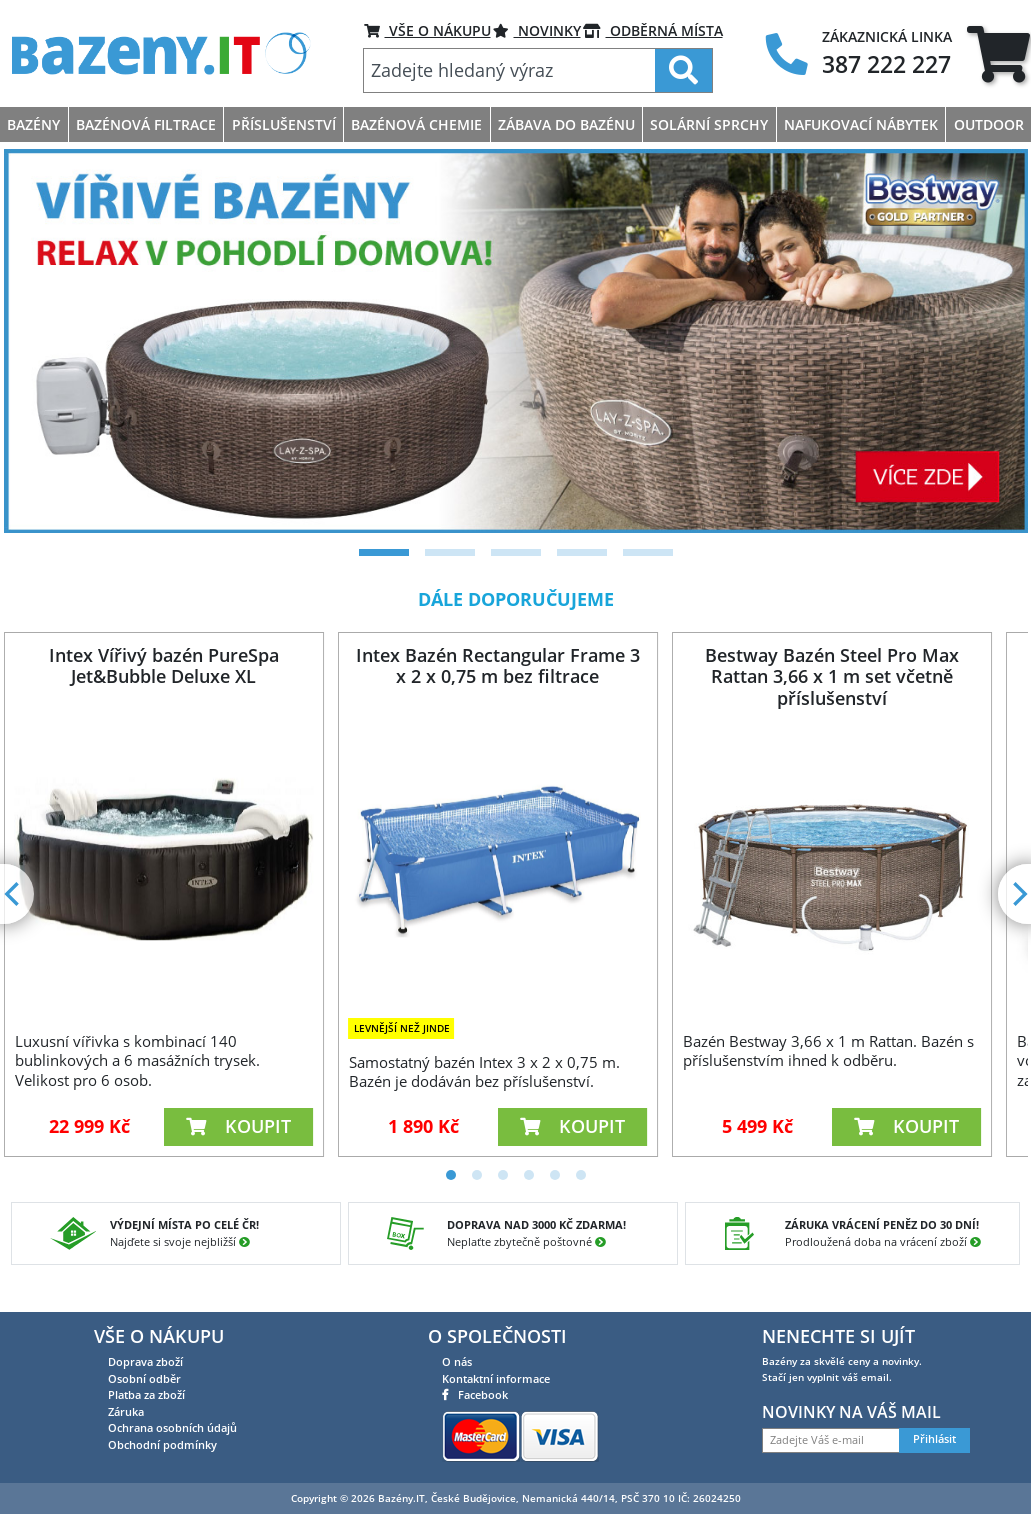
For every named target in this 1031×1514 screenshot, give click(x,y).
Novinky (537, 30)
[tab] (998, 53)
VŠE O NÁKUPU (427, 30)
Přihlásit (934, 1439)
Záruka (126, 1411)
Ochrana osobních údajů (172, 1427)
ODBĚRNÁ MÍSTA (653, 30)
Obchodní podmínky (162, 1444)
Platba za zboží (146, 1394)
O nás (457, 1361)
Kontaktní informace (496, 1378)
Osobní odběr (144, 1378)
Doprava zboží (145, 1361)
